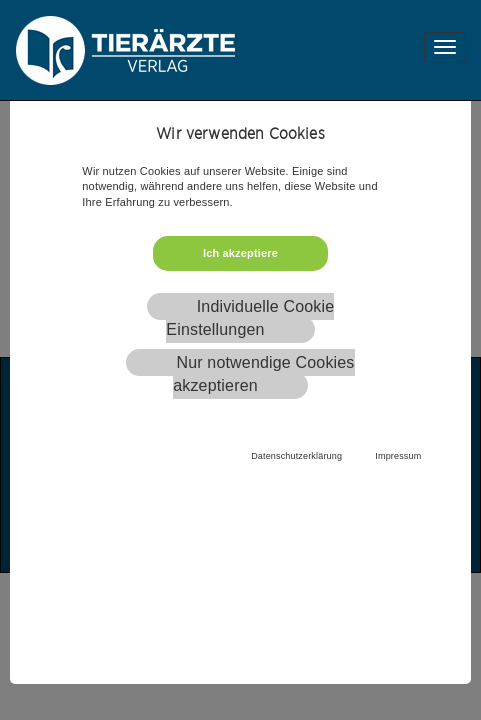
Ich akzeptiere (240, 253)
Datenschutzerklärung (296, 456)
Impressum (398, 456)
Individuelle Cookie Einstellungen (250, 318)
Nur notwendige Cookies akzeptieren (263, 374)
